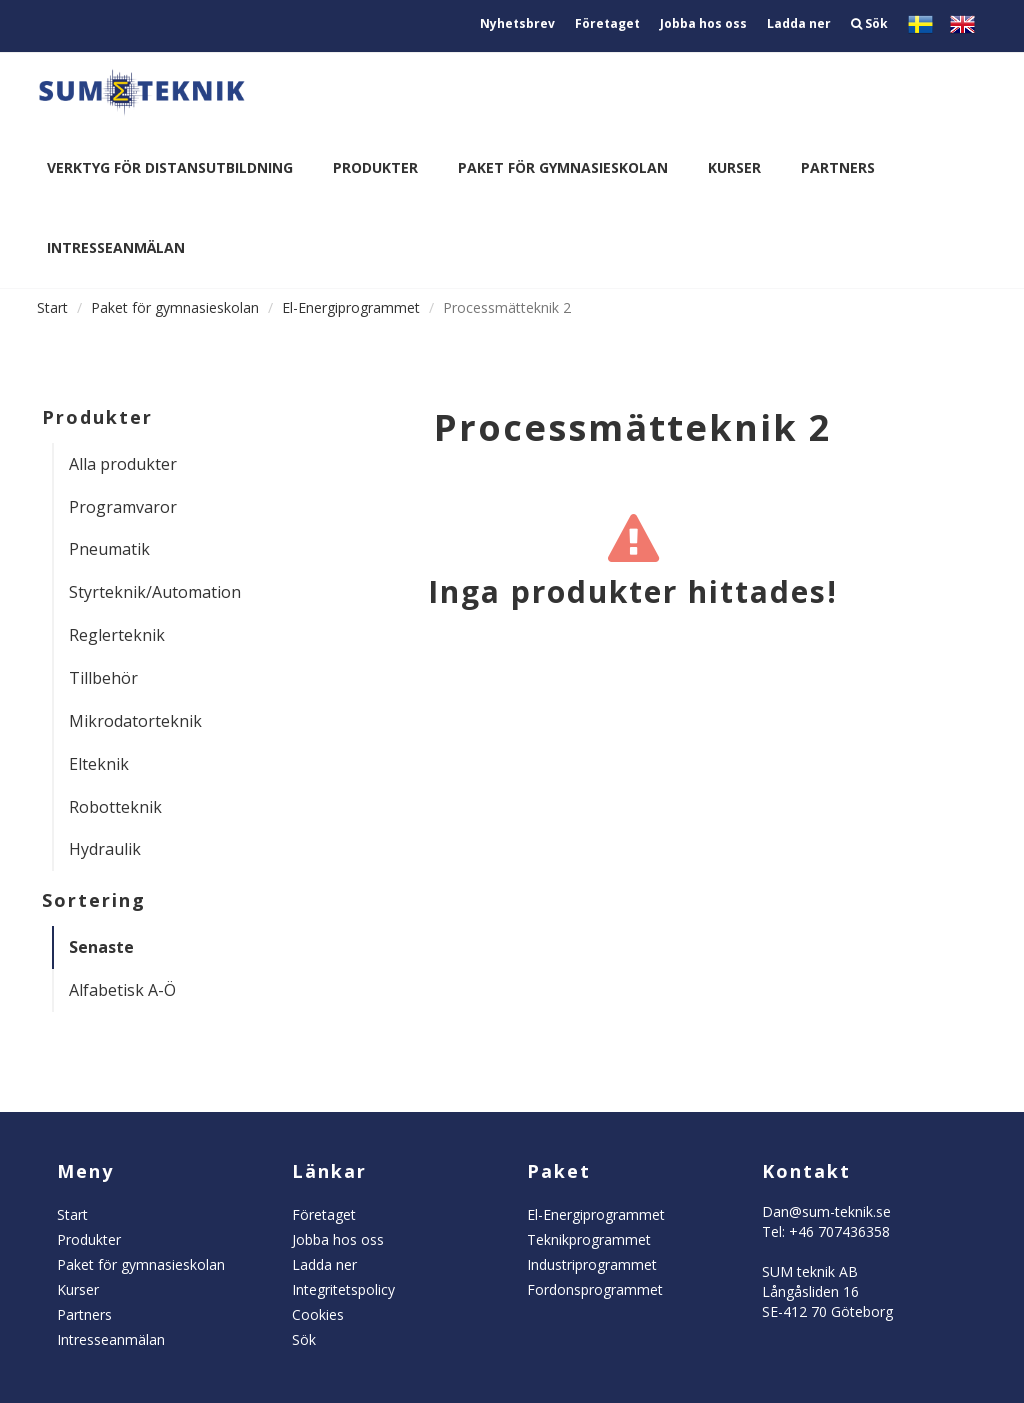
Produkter (375, 167)
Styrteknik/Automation (146, 592)
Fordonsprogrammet (595, 1289)
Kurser (734, 167)
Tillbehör (103, 678)
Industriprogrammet (592, 1264)
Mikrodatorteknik (135, 721)
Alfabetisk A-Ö (122, 990)
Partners (838, 167)
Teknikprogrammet (589, 1239)
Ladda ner (799, 23)
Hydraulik (105, 849)
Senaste (101, 947)
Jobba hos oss (703, 23)
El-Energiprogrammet (351, 307)
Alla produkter (123, 464)
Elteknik (99, 764)
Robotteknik (115, 807)
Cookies (318, 1314)
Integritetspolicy (343, 1289)
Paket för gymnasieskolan (563, 167)
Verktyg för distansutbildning (170, 167)
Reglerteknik (117, 635)
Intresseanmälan (116, 247)
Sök (869, 23)
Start (52, 307)
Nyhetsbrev (517, 23)
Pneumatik (109, 549)
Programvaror (123, 507)
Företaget (607, 23)
